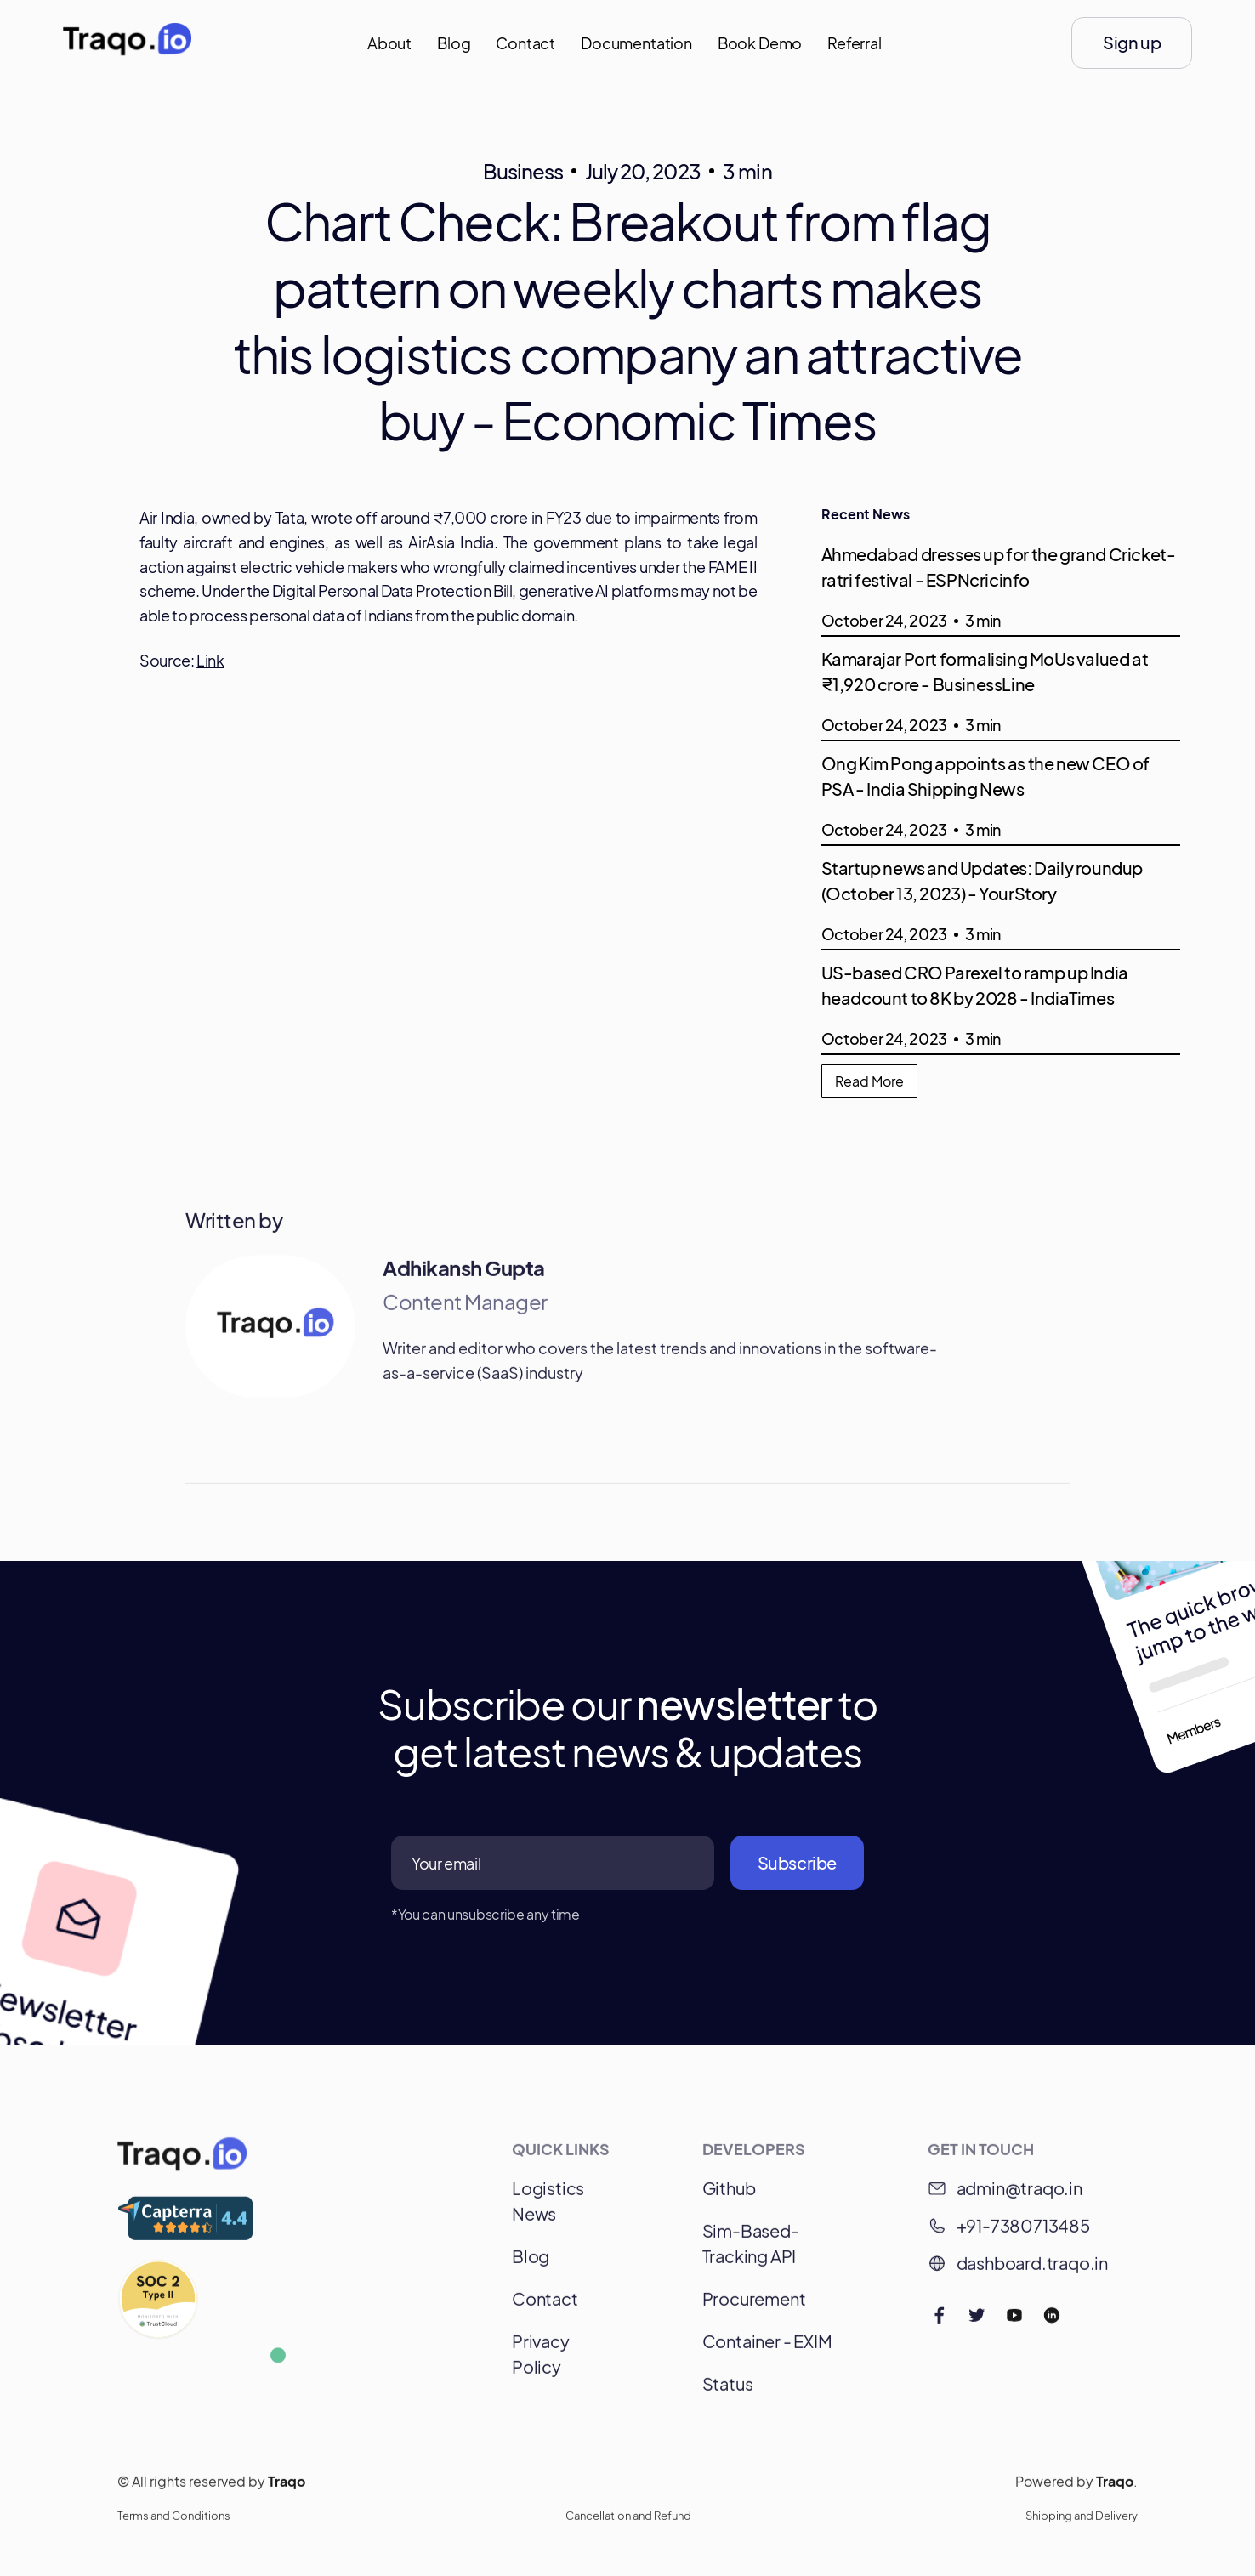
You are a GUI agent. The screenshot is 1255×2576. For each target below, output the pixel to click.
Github (729, 2195)
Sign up (1132, 42)
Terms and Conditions (173, 2523)
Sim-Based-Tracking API (750, 2250)
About (389, 43)
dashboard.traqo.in (1032, 2270)
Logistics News (548, 2208)
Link (210, 660)
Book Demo (760, 43)
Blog (453, 43)
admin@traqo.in (1019, 2195)
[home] (127, 43)
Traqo (286, 2489)
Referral (854, 43)
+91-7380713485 (1023, 2233)
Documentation (636, 43)
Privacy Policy (541, 2361)
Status (727, 2391)
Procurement (754, 2306)
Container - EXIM (767, 2348)
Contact (525, 43)
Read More (869, 1081)
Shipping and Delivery (1081, 2523)
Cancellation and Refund (628, 2523)
